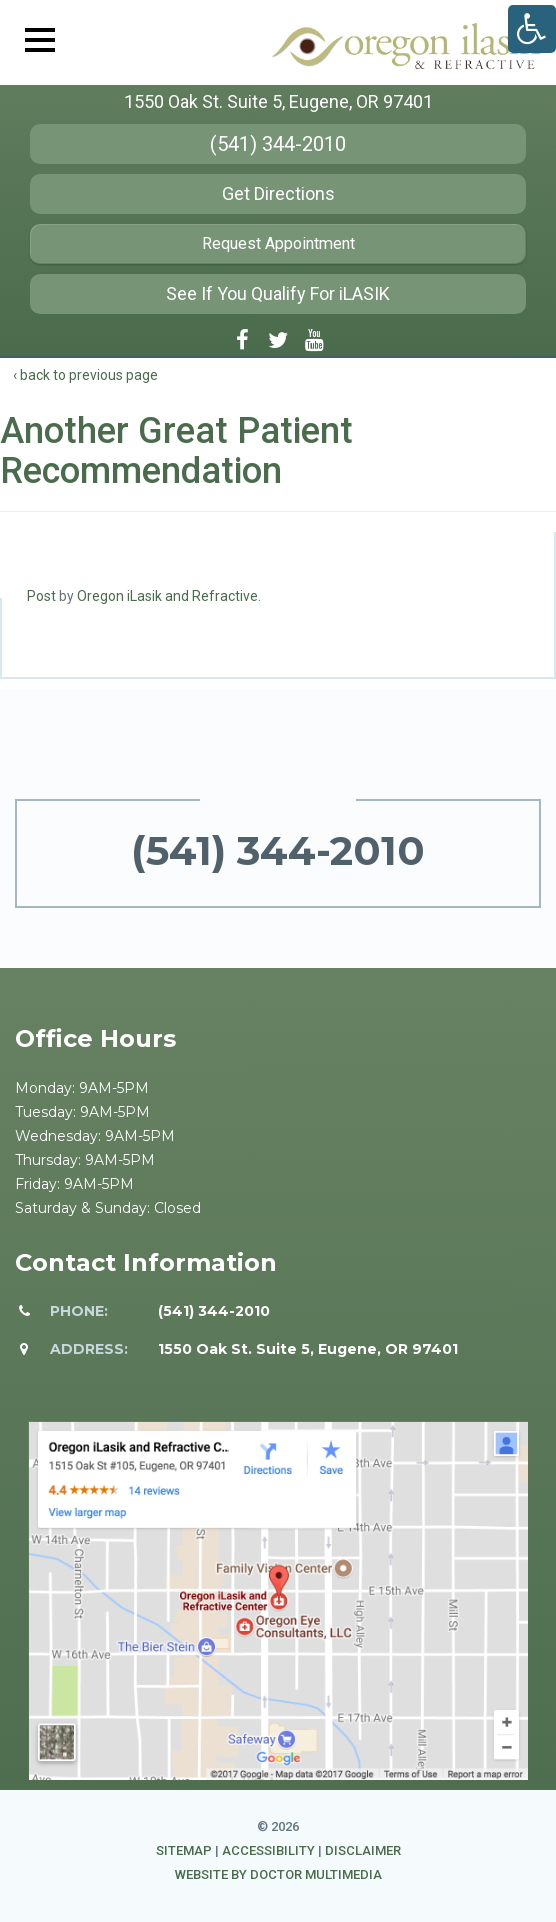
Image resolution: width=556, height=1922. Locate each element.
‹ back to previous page (85, 375)
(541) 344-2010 (278, 144)
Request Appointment (278, 243)
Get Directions (278, 193)
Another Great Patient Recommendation (176, 451)
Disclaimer (363, 1850)
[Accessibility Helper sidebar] (532, 29)
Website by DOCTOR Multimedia (278, 1874)
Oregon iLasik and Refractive (167, 596)
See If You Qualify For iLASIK (278, 293)
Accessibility (268, 1850)
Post (41, 596)
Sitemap (184, 1850)
